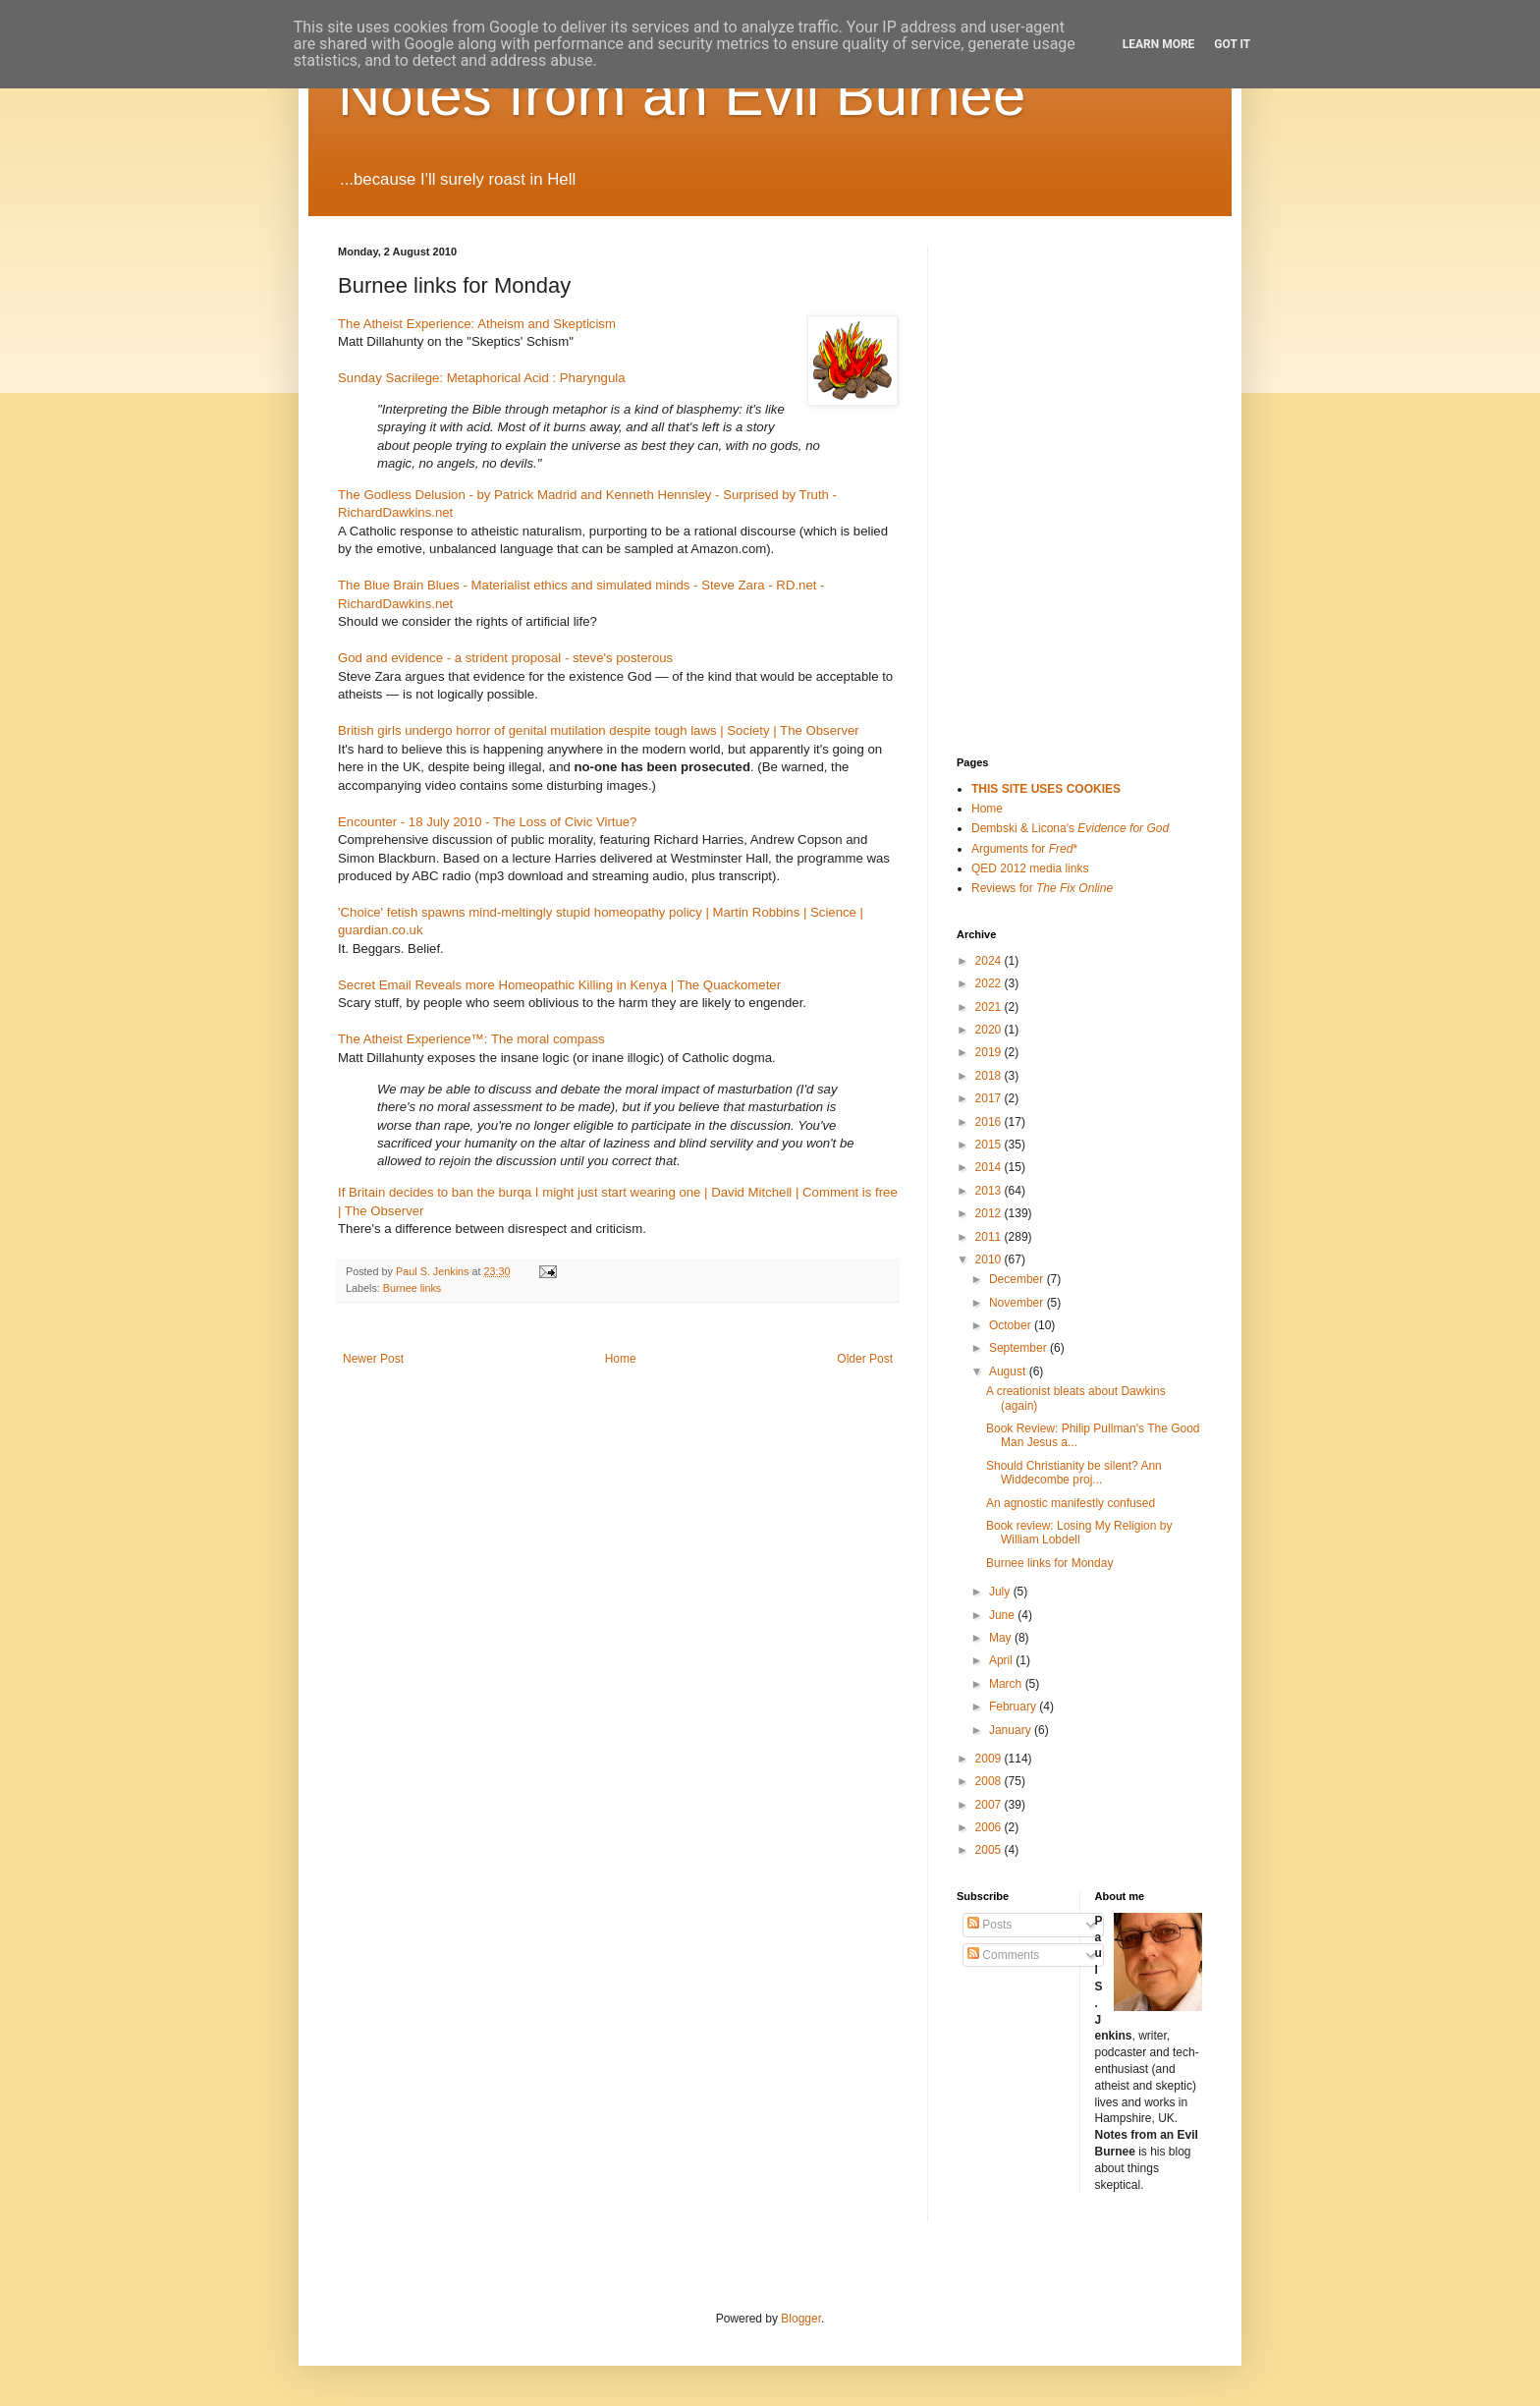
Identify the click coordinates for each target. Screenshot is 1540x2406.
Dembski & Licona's (1070, 828)
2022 (990, 983)
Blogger (801, 2318)
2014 (990, 1167)
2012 (990, 1213)
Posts (989, 1924)
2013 (990, 1191)
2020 (990, 1029)
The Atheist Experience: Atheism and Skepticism (477, 323)
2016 (990, 1122)
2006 (990, 1827)
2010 (990, 1259)
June (1003, 1615)
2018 (990, 1076)
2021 (990, 1007)
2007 (990, 1805)
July (1001, 1591)
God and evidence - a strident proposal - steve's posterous (505, 657)
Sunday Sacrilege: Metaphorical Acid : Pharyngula (482, 377)
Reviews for (1042, 888)
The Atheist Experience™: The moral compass (471, 1039)
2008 (990, 1781)
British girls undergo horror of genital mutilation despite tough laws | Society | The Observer (598, 730)
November (1018, 1303)
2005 (990, 1850)
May (1002, 1638)
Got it (1232, 44)
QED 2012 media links (1029, 868)
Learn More (1159, 44)
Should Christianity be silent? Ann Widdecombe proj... (1074, 1472)
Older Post (865, 1359)
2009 (990, 1758)
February (1014, 1706)
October (1011, 1325)
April (1002, 1660)
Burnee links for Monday (1049, 1563)
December (1018, 1279)
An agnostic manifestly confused (1070, 1503)
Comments (1003, 1955)
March (1007, 1684)
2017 (990, 1098)
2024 (990, 961)
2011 (990, 1237)
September (1019, 1348)
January (1011, 1730)
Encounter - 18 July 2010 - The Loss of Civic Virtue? (487, 821)
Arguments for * (1024, 849)
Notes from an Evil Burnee (681, 95)
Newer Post (373, 1359)
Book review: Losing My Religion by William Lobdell (1079, 1532)
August (1009, 1371)
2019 (990, 1052)
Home (620, 1359)
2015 (990, 1144)
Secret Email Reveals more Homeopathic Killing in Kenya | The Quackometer (559, 985)
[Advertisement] (1055, 344)
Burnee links (412, 1288)
